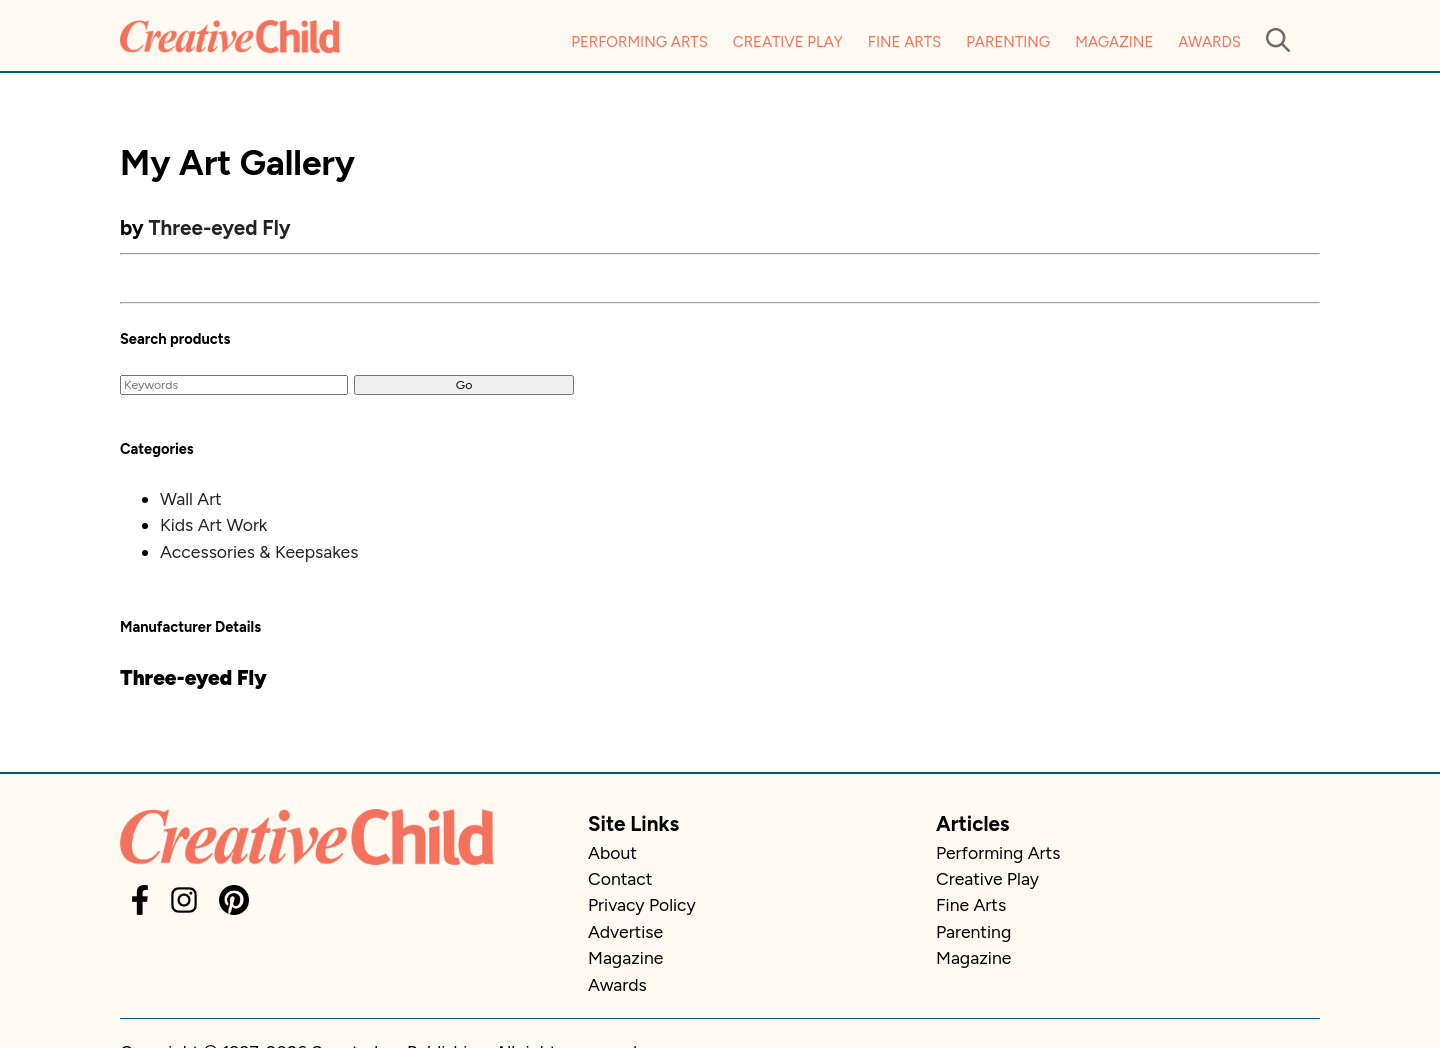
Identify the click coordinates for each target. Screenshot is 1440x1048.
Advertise (625, 931)
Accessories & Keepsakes (259, 551)
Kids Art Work (213, 524)
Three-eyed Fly (220, 227)
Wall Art (191, 498)
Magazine (1114, 42)
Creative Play (788, 42)
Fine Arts (904, 42)
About (612, 852)
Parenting (1008, 42)
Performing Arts (639, 42)
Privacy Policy (642, 904)
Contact (620, 878)
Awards (1209, 42)
